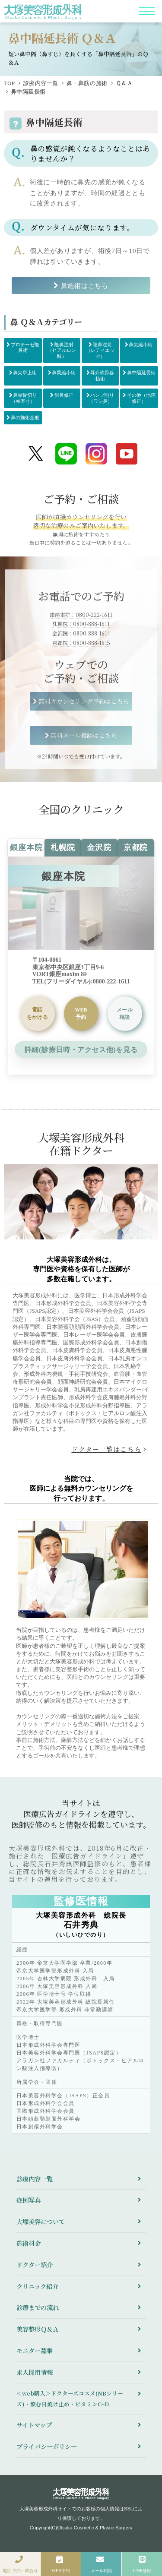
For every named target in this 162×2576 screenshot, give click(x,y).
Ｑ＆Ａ (124, 83)
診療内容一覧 (40, 83)
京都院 (136, 847)
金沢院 (99, 847)
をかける (37, 1013)
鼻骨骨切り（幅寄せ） (24, 398)
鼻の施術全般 (25, 417)
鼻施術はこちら (84, 285)
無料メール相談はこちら (84, 735)
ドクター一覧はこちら (106, 1449)
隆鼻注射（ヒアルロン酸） (62, 350)
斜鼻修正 (63, 395)
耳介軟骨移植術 (102, 375)
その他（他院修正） (141, 398)
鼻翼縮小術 (64, 372)
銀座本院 (26, 847)
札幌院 (63, 847)
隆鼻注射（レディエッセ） (100, 350)
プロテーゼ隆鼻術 (25, 347)
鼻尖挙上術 (25, 372)
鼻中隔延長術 (141, 372)
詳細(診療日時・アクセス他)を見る (81, 1049)
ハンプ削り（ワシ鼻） (101, 398)
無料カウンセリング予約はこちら (83, 701)
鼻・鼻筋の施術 (87, 83)
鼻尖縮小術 (140, 344)
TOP (9, 83)
